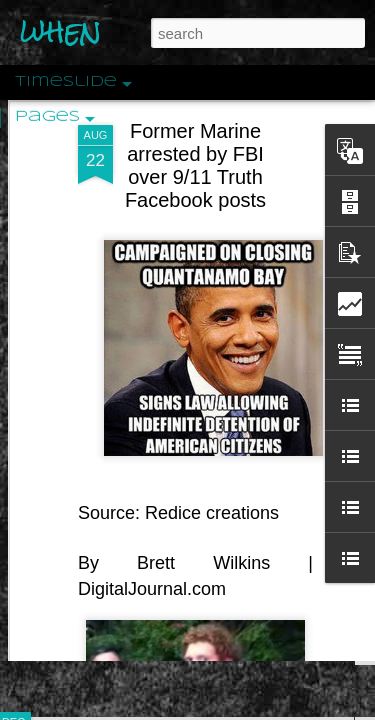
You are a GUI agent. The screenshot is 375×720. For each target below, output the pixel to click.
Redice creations (212, 466)
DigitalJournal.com (152, 541)
